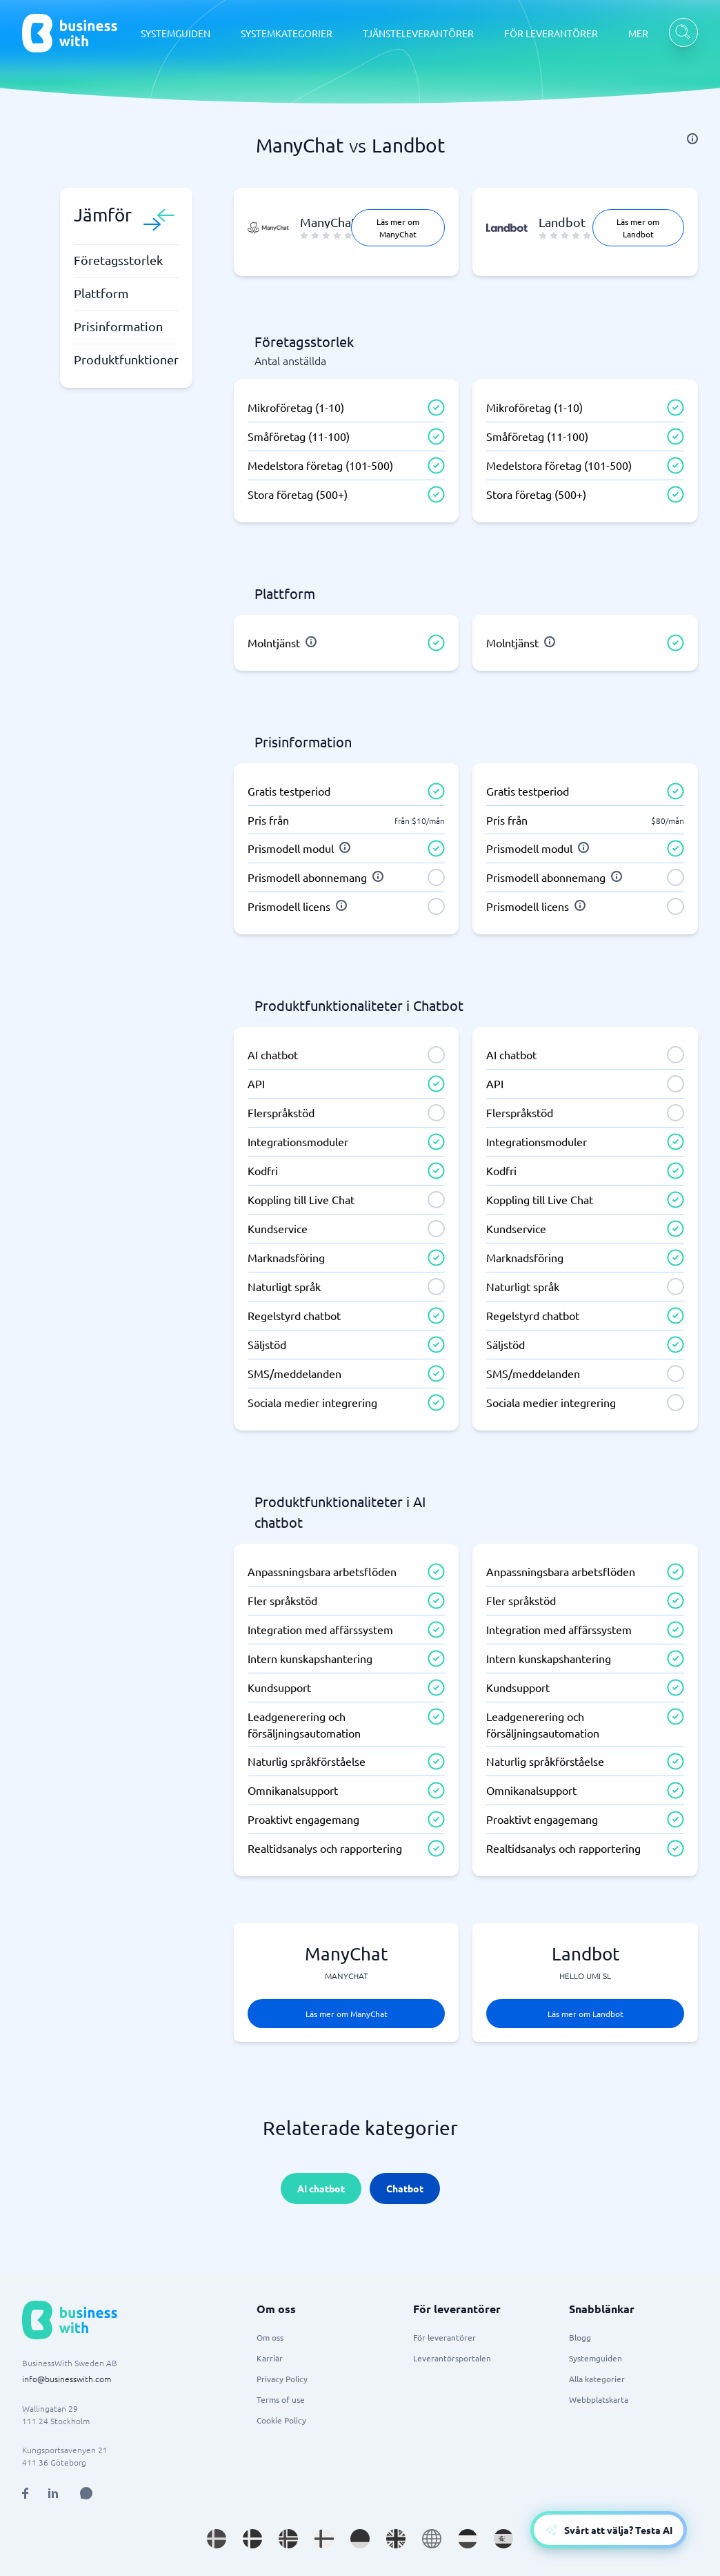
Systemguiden (595, 2357)
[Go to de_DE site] (360, 2538)
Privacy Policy (282, 2378)
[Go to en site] (431, 2538)
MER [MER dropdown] (638, 33)
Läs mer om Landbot (638, 227)
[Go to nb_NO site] (288, 2538)
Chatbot (404, 2188)
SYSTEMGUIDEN (175, 33)
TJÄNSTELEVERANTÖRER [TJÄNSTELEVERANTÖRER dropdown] (418, 33)
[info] (692, 138)
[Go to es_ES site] (503, 2538)
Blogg (580, 2337)
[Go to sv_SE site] (216, 2538)
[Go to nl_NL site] (467, 2538)
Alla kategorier (597, 2378)
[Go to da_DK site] (252, 2538)
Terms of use (281, 2399)
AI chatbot (321, 2188)
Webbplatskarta (598, 2399)
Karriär (270, 2357)
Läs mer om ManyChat (398, 227)
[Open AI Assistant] (86, 2493)
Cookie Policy (281, 2420)
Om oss (270, 2337)
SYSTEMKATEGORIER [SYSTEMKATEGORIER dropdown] (286, 33)
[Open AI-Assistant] (608, 2529)
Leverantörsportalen (452, 2357)
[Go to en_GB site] (396, 2538)
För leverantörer (444, 2337)
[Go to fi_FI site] (324, 2538)
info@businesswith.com (66, 2378)
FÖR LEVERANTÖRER (551, 33)
